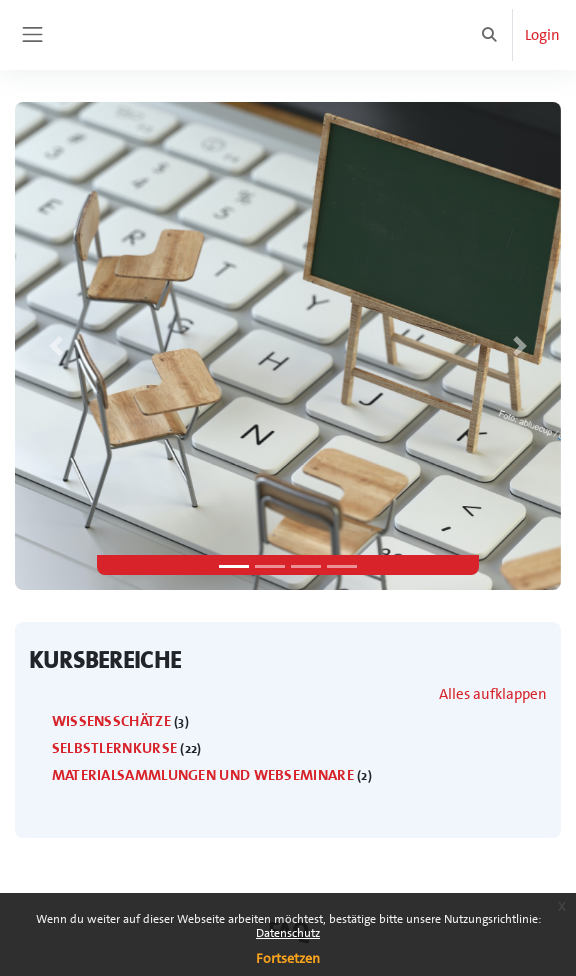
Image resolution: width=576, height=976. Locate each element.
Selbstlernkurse (115, 748)
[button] (490, 35)
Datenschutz (288, 933)
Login (542, 35)
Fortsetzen (288, 958)
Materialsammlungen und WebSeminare (203, 775)
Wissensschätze (111, 721)
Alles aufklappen (493, 694)
